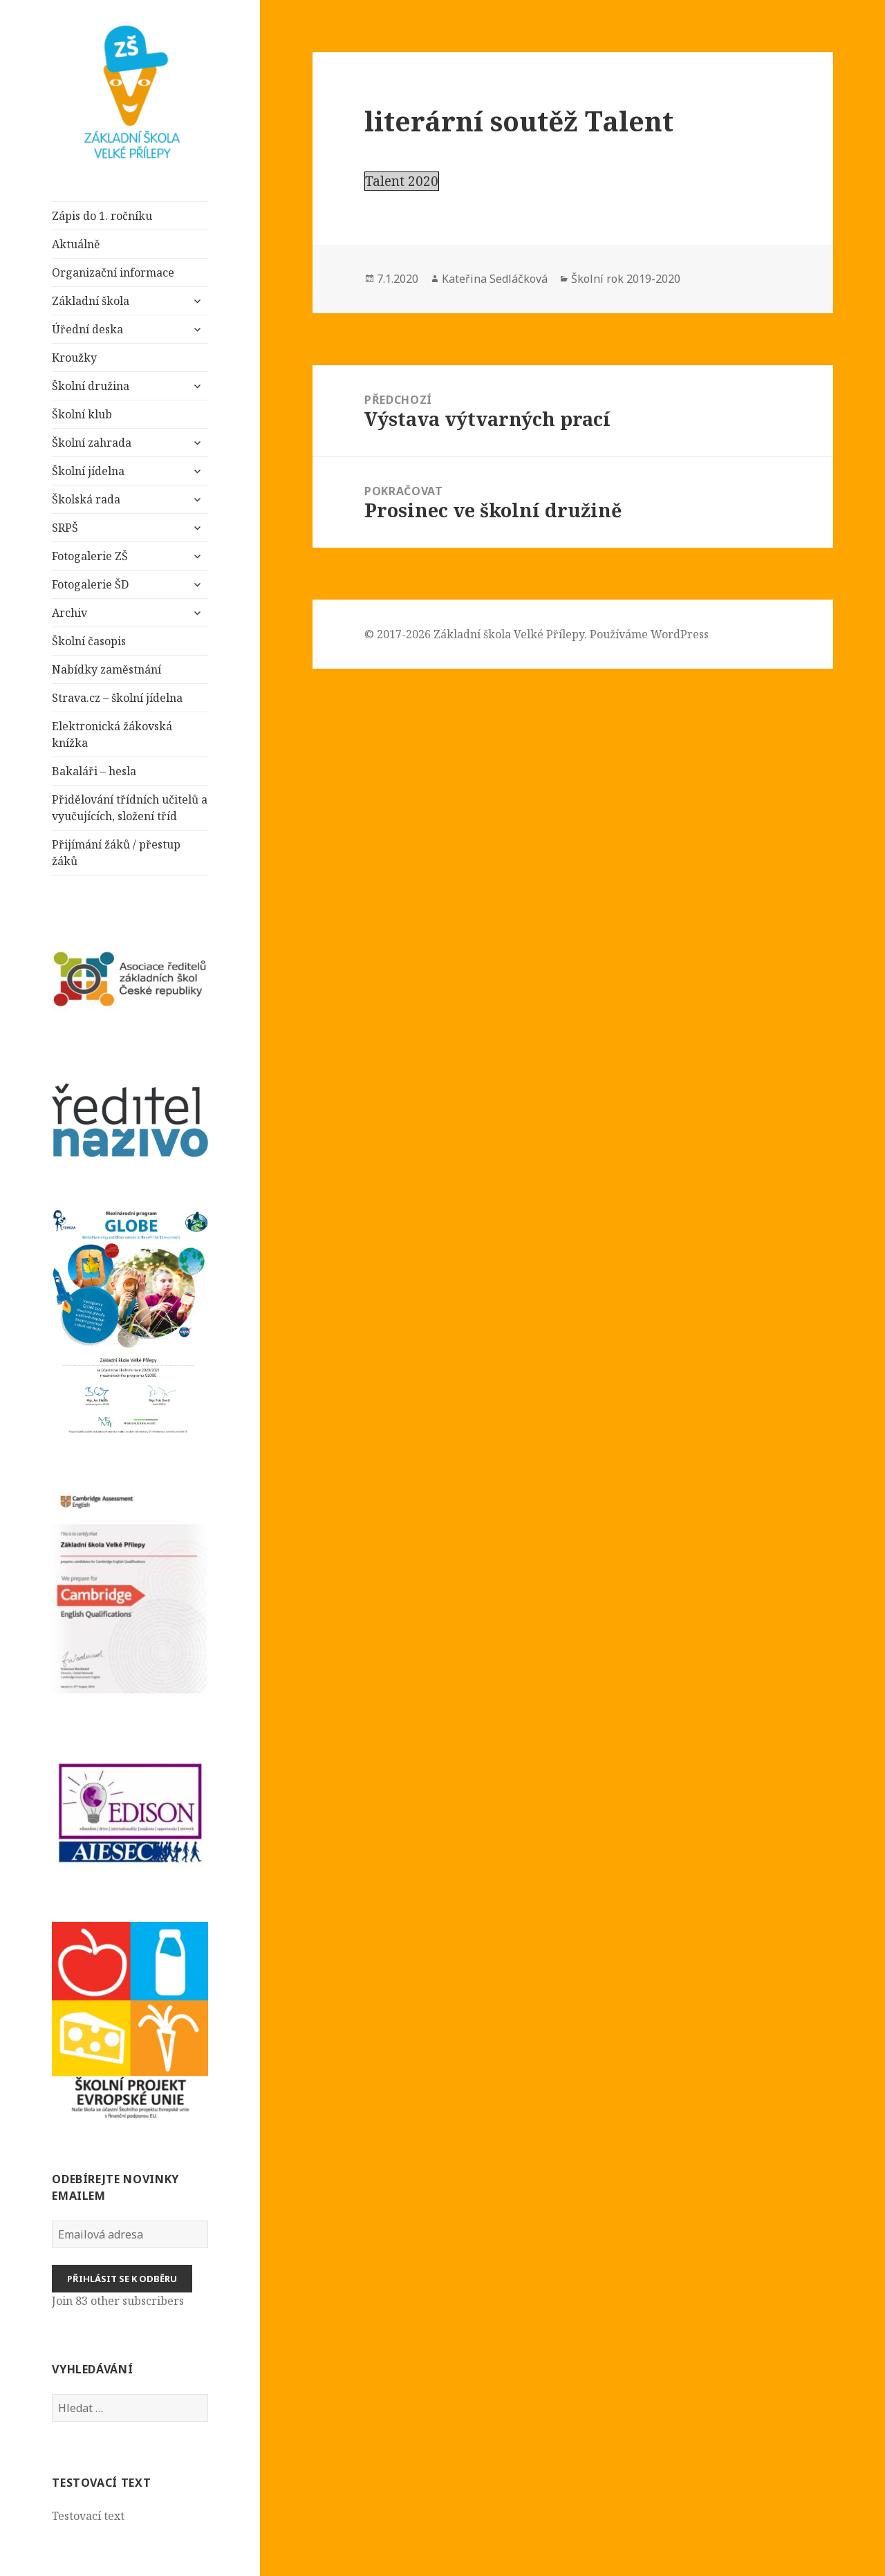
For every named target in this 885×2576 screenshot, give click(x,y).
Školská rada (86, 499)
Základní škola (92, 300)
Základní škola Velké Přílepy (509, 634)
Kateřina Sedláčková (495, 278)
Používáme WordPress (649, 634)
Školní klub (82, 414)
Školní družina (90, 385)
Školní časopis (89, 641)
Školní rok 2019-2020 (625, 278)
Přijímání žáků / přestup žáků (116, 853)
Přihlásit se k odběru (122, 2278)
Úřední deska (87, 329)
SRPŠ (65, 527)
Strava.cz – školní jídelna (117, 697)
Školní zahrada (91, 442)
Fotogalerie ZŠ (90, 556)
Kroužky (74, 357)
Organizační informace (113, 272)
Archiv (69, 612)
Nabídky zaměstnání (106, 669)
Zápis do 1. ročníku (102, 215)
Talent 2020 (401, 181)
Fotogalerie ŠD (90, 584)
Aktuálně (76, 244)
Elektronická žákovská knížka (112, 734)
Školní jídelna (88, 471)
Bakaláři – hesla (94, 771)
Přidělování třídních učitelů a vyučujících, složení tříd (129, 808)
